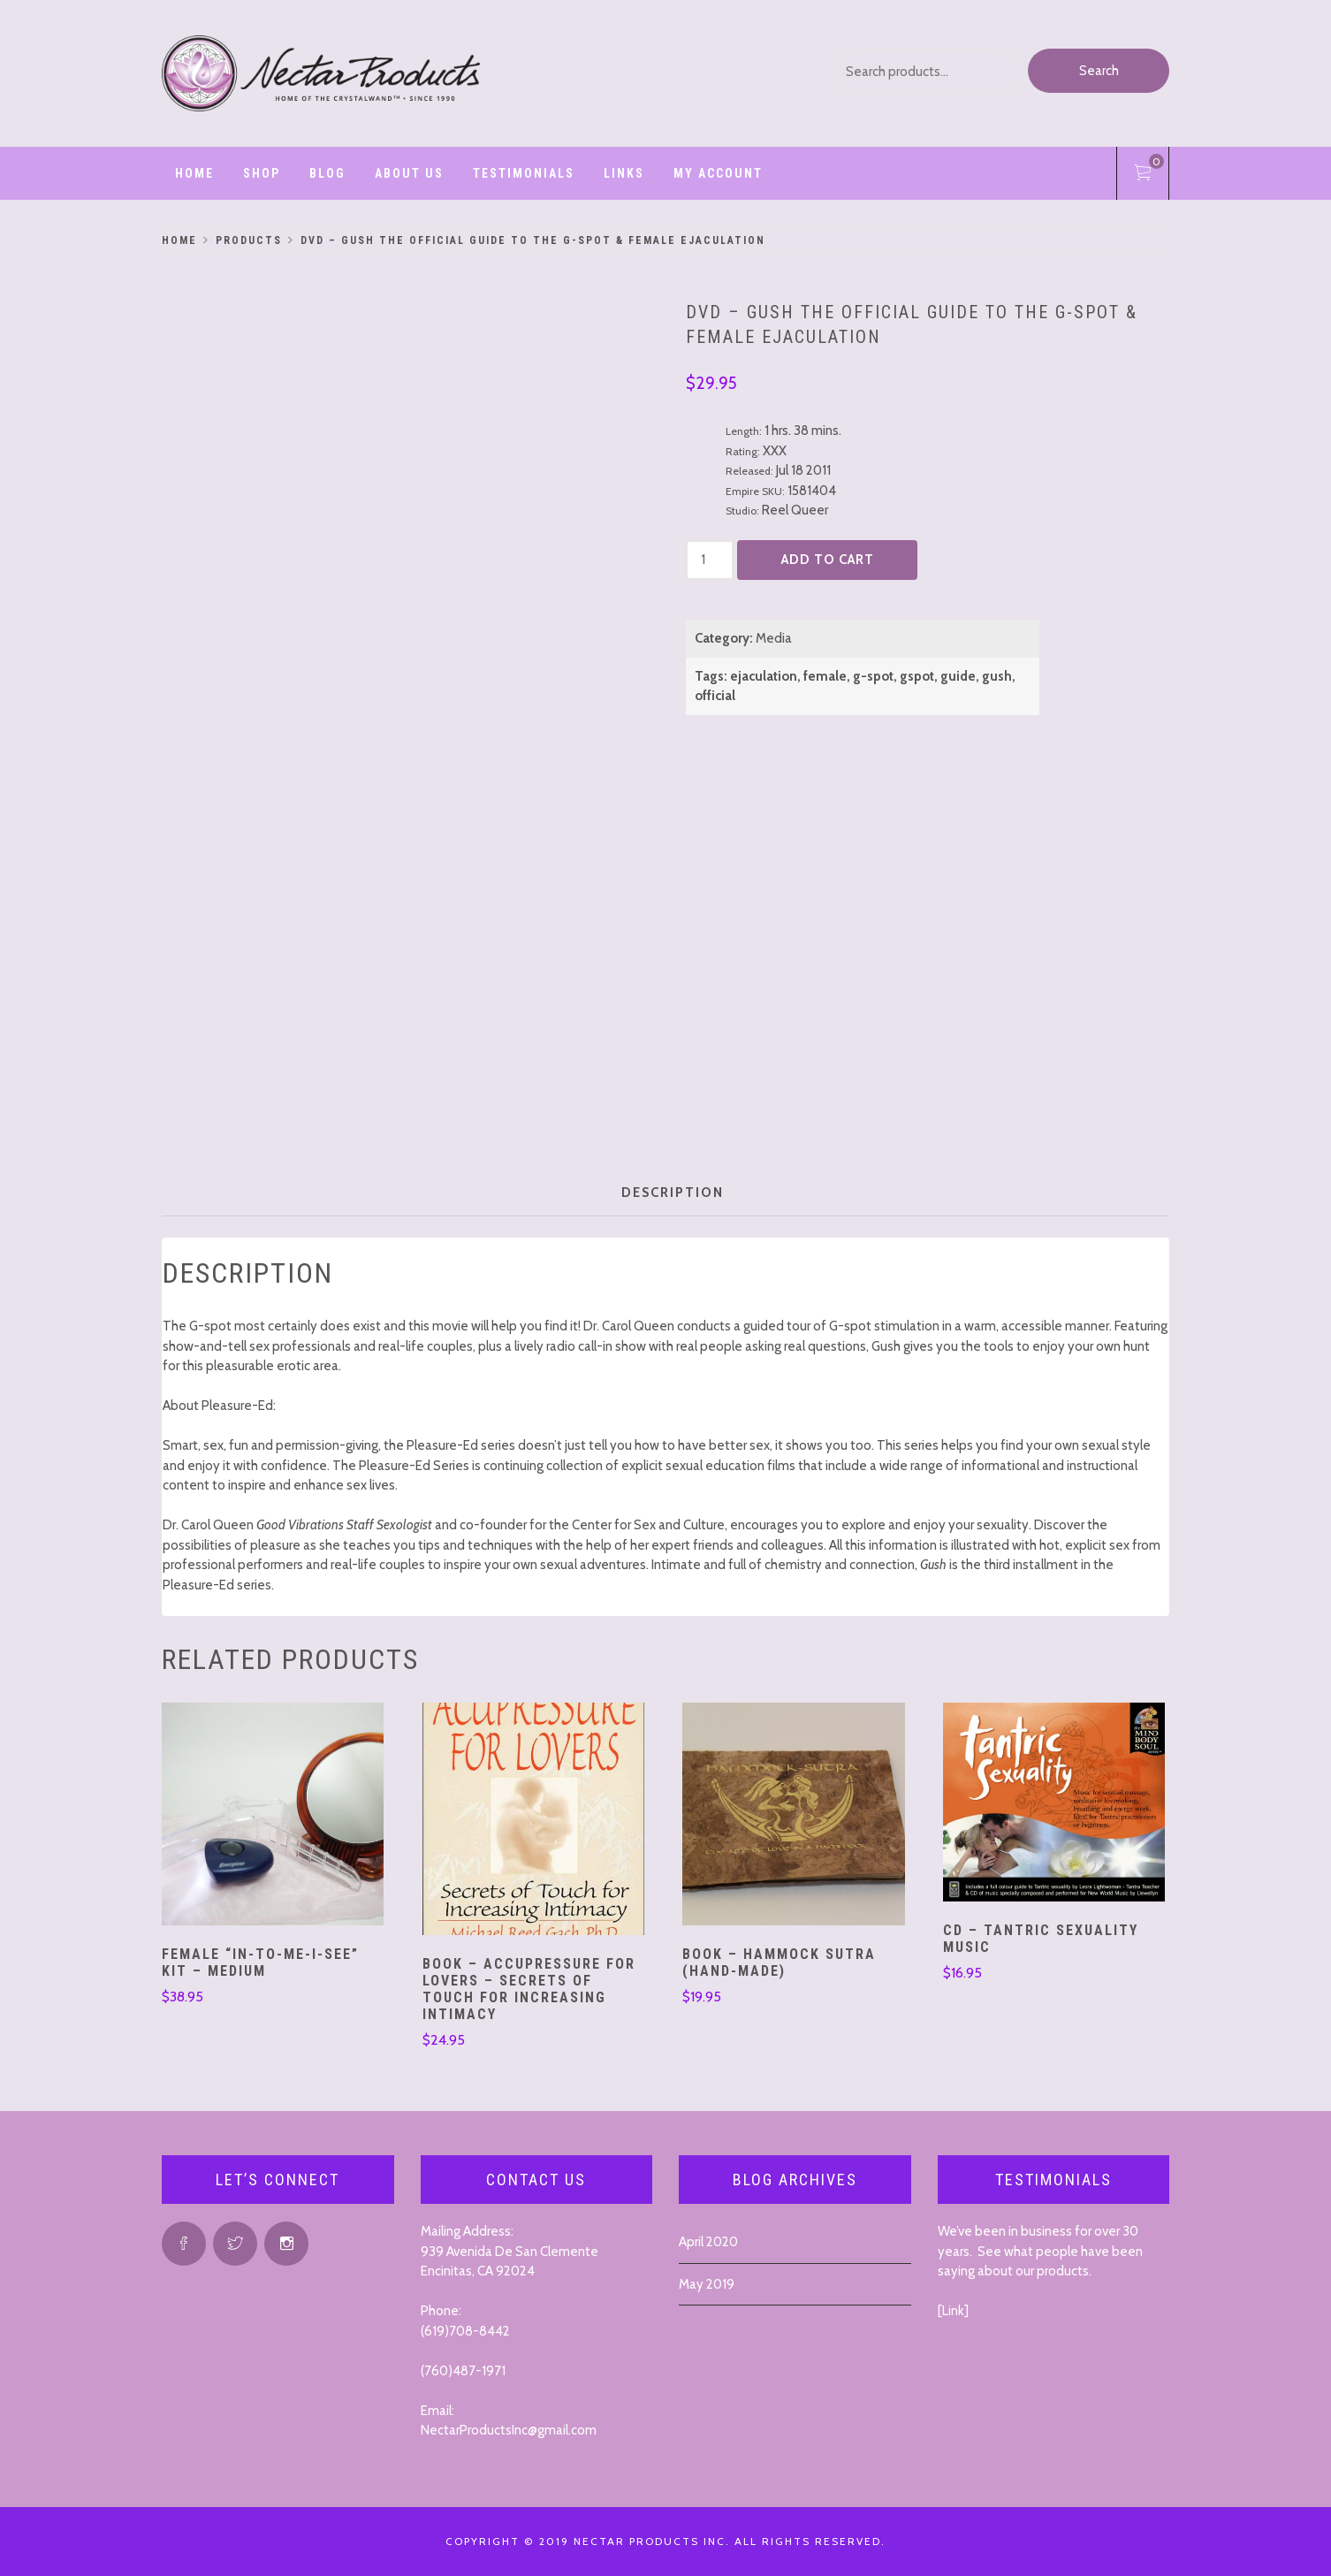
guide (958, 676)
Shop (261, 173)
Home (194, 173)
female (825, 676)
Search (1099, 71)
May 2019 (706, 2284)
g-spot (873, 676)
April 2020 (708, 2242)
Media (774, 638)
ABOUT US (409, 173)
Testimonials (523, 173)
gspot (917, 676)
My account (718, 173)
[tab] (673, 1193)
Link (953, 2311)
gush (997, 676)
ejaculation (763, 676)
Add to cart (827, 560)
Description (672, 1192)
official (715, 696)
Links (624, 173)
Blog (327, 173)
